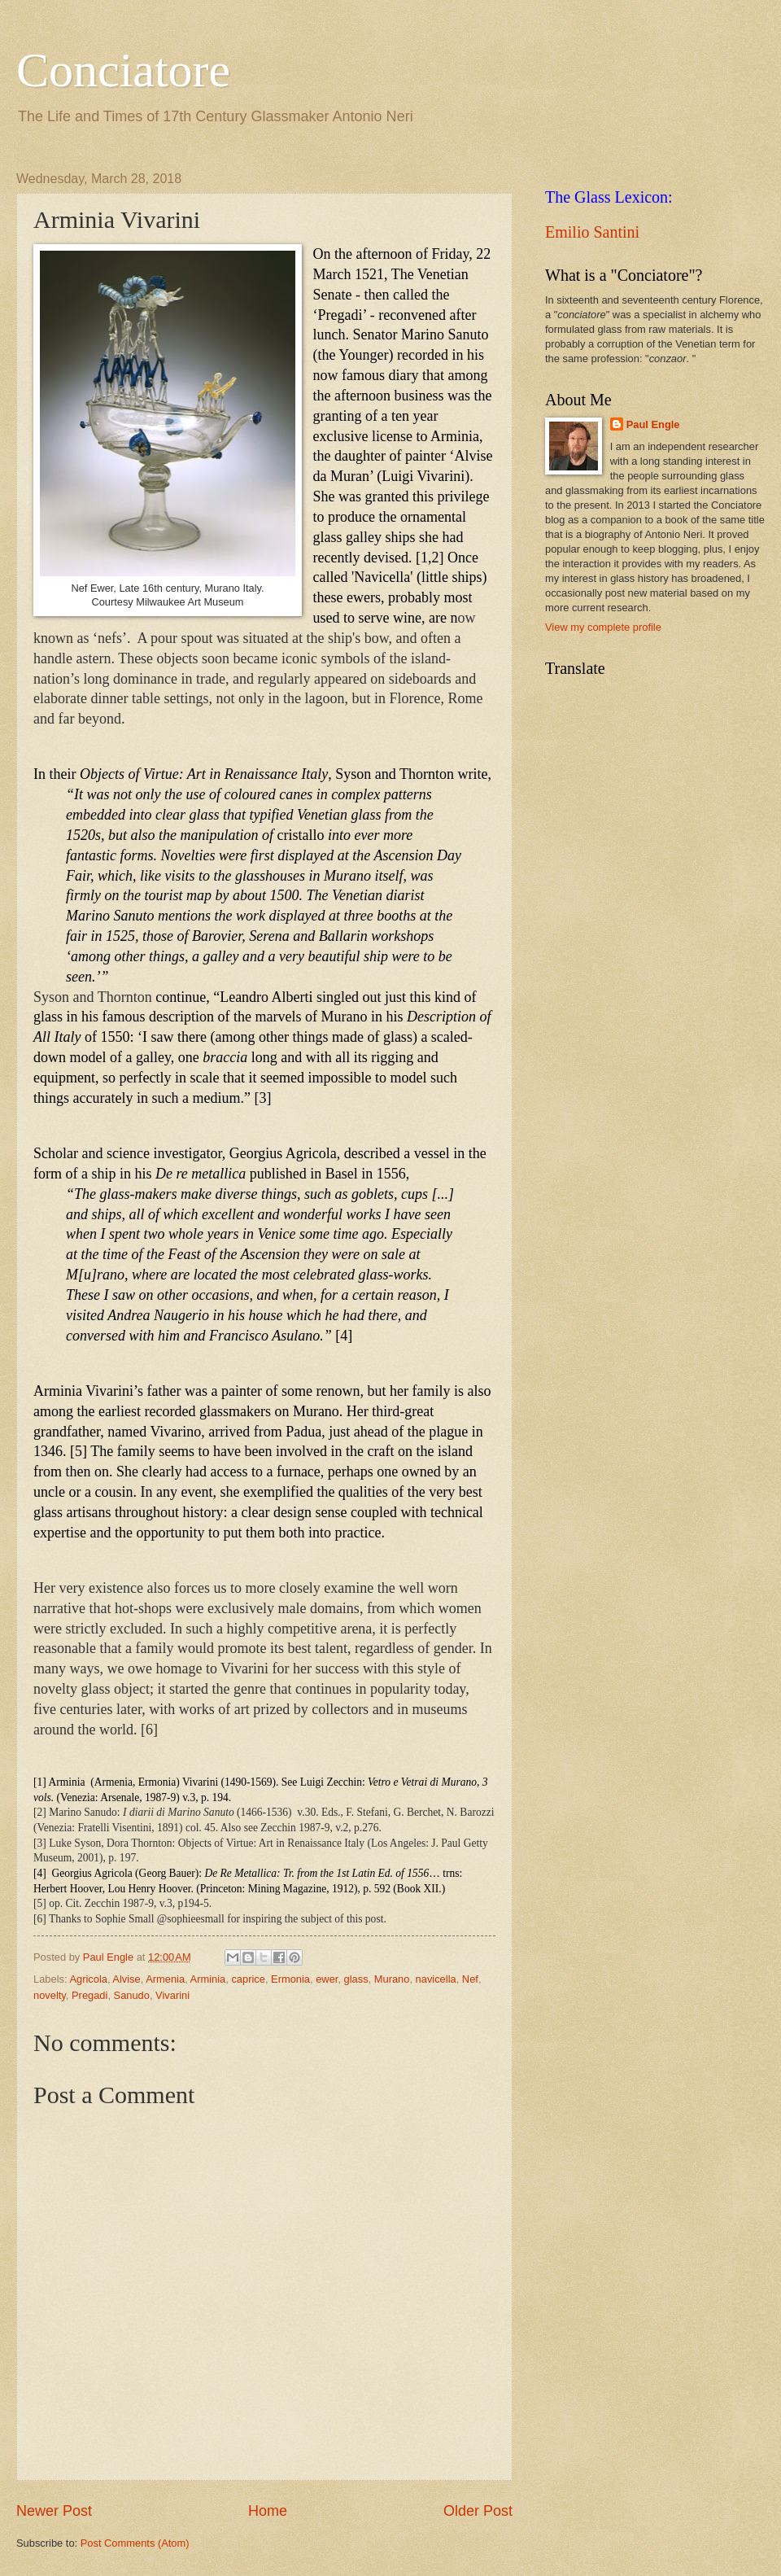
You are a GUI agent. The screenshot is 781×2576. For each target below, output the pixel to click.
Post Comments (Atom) (135, 2543)
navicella (436, 1979)
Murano (392, 1979)
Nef (470, 1979)
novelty (49, 1995)
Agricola (88, 1979)
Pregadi (89, 1995)
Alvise (126, 1979)
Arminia (208, 1979)
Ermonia (290, 1979)
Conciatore (123, 70)
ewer (327, 1979)
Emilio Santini (592, 232)
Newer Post (54, 2511)
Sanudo (132, 1995)
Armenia (165, 1979)
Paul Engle (653, 424)
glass (356, 1979)
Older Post (478, 2511)
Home (267, 2511)
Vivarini (172, 1995)
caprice (248, 1979)
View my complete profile (603, 627)
